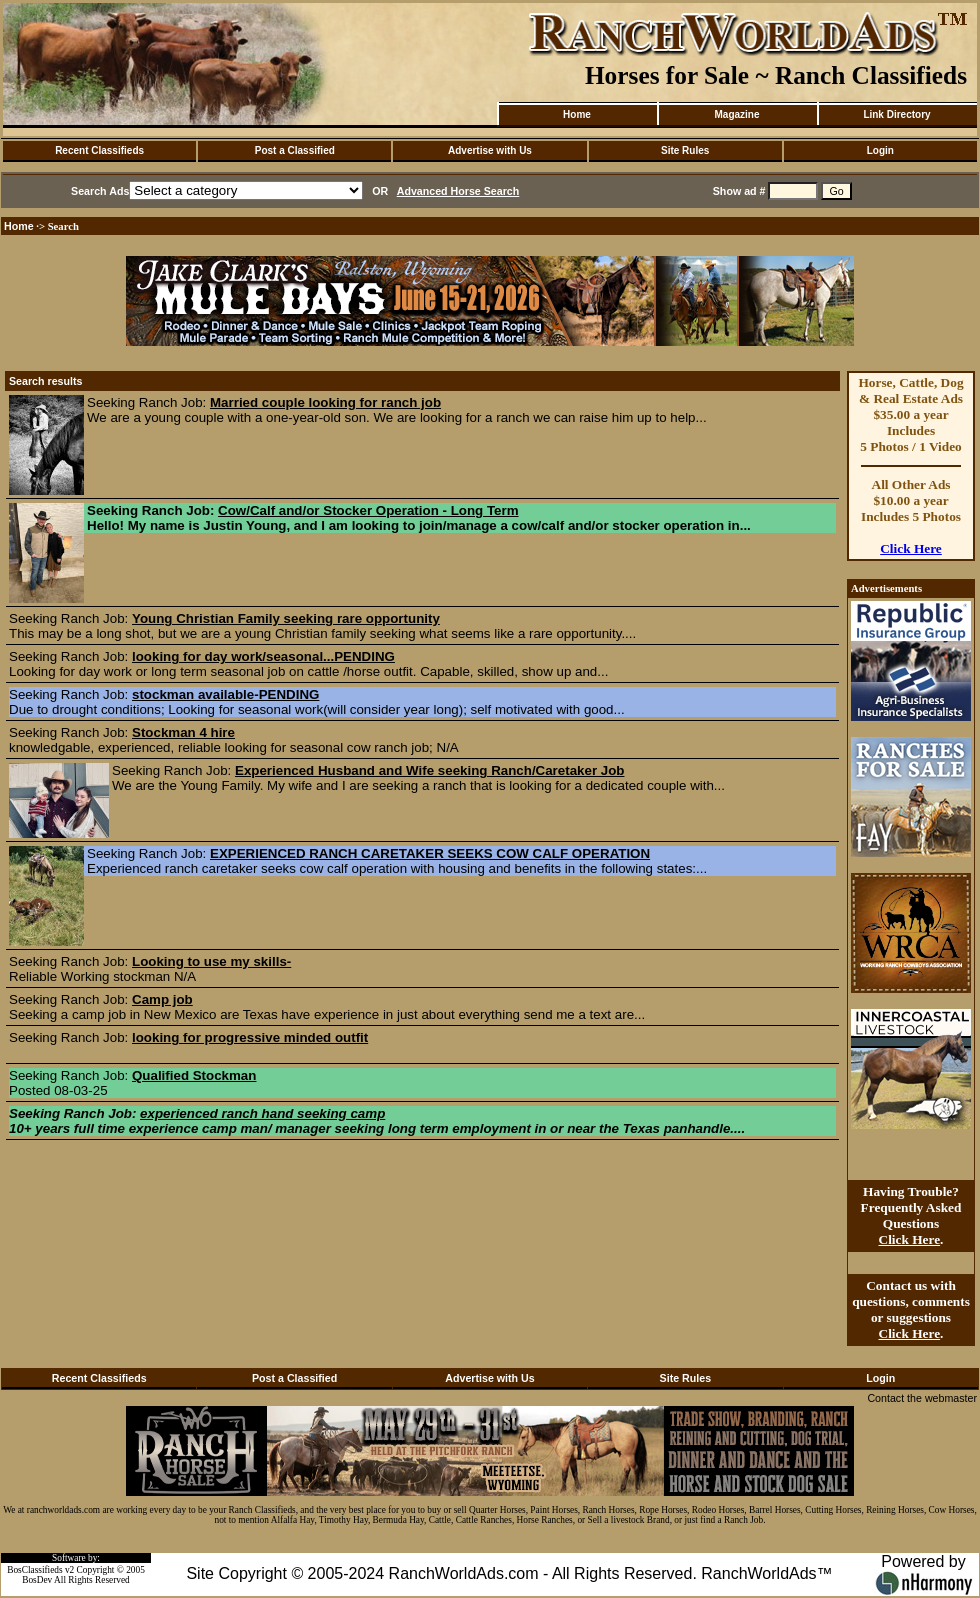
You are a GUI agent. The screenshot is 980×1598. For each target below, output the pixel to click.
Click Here (911, 548)
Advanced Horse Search (458, 191)
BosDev (37, 1580)
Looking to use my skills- (211, 961)
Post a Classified (295, 150)
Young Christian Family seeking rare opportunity (286, 618)
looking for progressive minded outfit (250, 1037)
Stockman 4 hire (183, 732)
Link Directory (896, 114)
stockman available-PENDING (225, 694)
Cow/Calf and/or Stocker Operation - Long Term (368, 510)
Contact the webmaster (922, 1398)
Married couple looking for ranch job (325, 402)
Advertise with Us (490, 150)
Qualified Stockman (194, 1075)
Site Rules (685, 150)
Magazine (736, 114)
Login (880, 150)
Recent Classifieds (99, 150)
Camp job (162, 999)
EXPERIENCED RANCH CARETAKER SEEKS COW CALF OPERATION (430, 853)
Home (577, 114)
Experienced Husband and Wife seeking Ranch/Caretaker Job (429, 770)
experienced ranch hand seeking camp (262, 1113)
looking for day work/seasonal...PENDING (263, 656)
